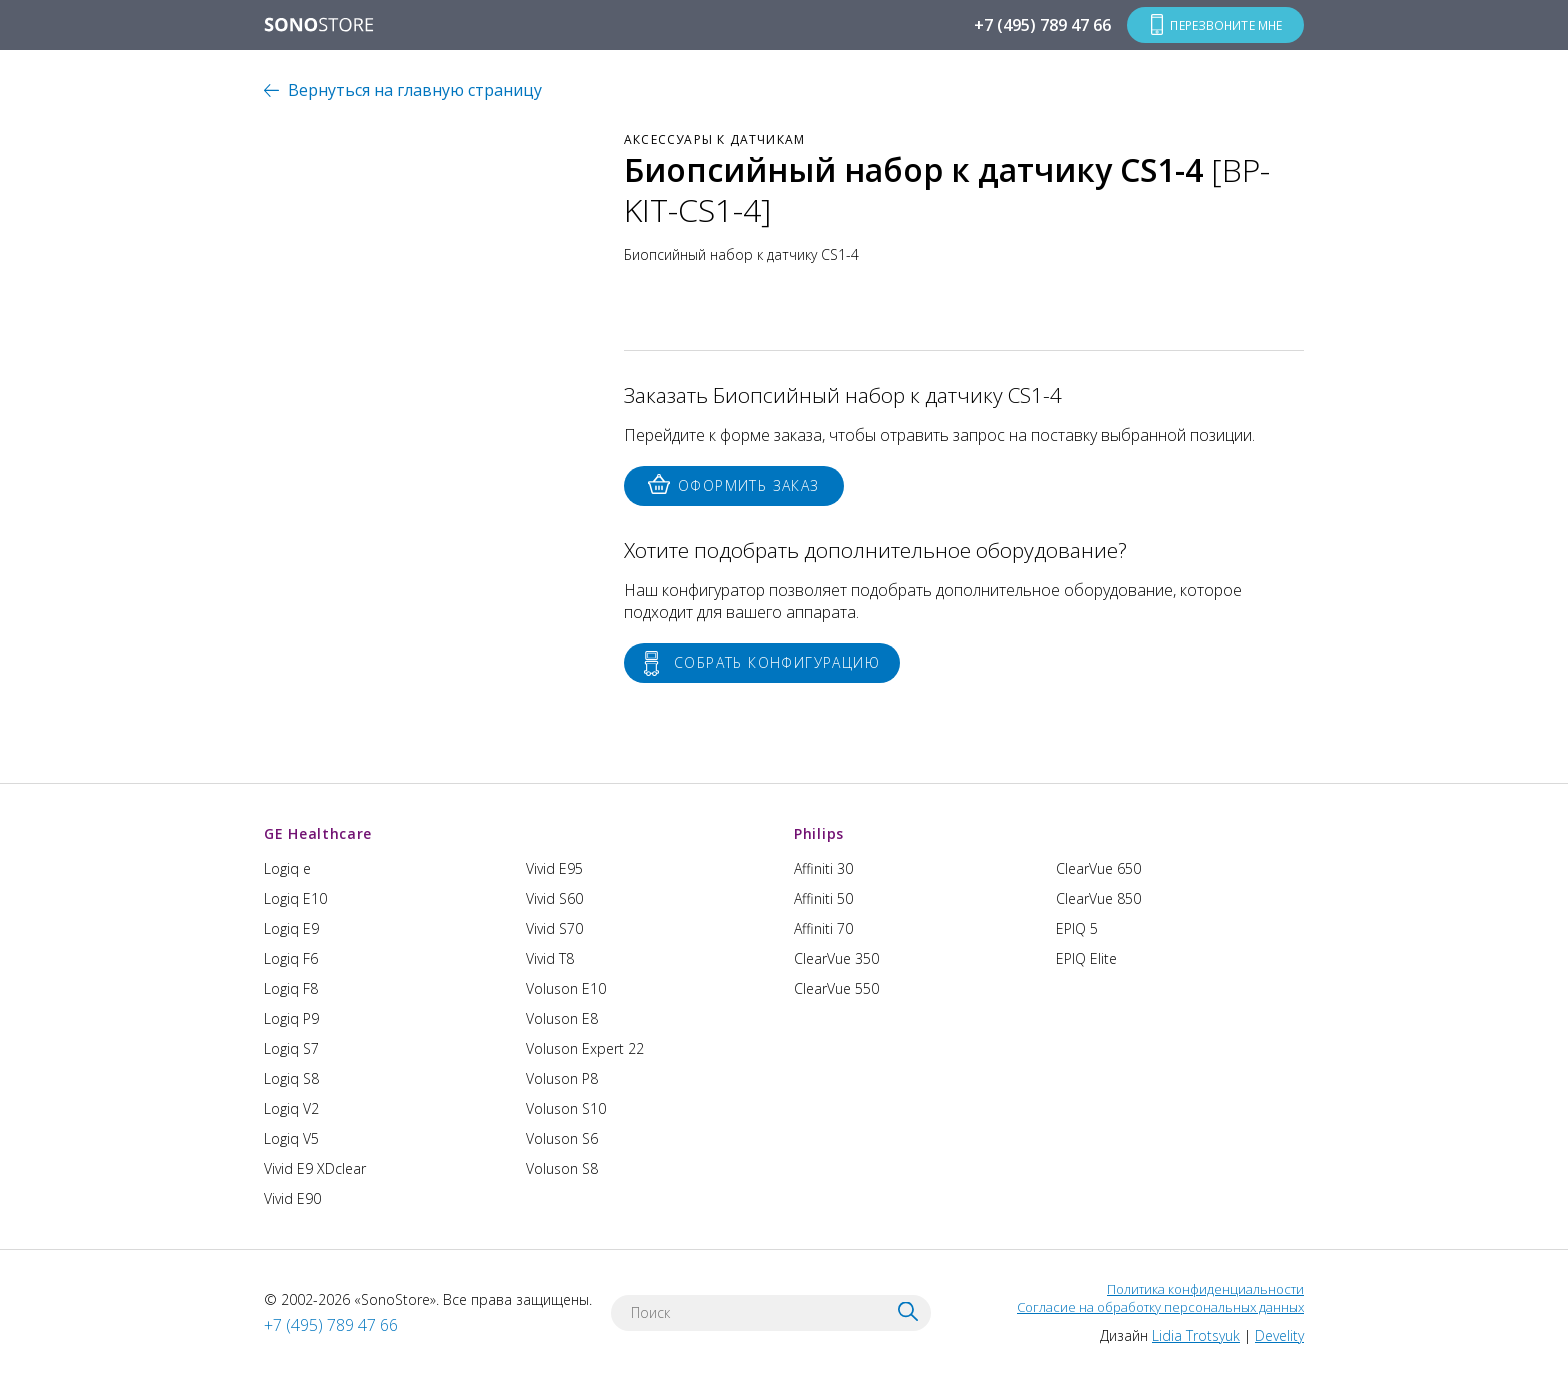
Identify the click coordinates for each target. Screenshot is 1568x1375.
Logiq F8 (291, 988)
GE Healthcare (318, 833)
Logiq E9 (291, 928)
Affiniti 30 (823, 868)
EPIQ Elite (1086, 958)
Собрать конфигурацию (777, 662)
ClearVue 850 (1098, 898)
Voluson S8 (562, 1168)
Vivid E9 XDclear (315, 1168)
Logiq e (287, 868)
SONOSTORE (319, 26)
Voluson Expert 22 (585, 1048)
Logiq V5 (291, 1138)
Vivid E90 (292, 1198)
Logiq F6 (291, 958)
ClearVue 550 (836, 988)
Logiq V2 (291, 1108)
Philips (819, 833)
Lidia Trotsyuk (1196, 1335)
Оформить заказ (749, 485)
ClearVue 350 (836, 958)
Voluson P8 (562, 1078)
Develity (1279, 1335)
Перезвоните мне (1225, 24)
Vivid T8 (550, 958)
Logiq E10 (295, 898)
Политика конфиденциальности (1205, 1289)
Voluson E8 (562, 1018)
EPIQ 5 (1077, 928)
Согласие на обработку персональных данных (1160, 1307)
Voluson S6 (562, 1138)
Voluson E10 (566, 988)
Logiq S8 (291, 1078)
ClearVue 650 (1098, 868)
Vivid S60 (554, 898)
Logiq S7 (291, 1048)
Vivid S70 (554, 928)
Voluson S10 (566, 1108)
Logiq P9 (291, 1018)
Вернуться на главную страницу (415, 90)
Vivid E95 (554, 868)
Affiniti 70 (823, 928)
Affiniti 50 (823, 898)
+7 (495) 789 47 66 (1039, 25)
